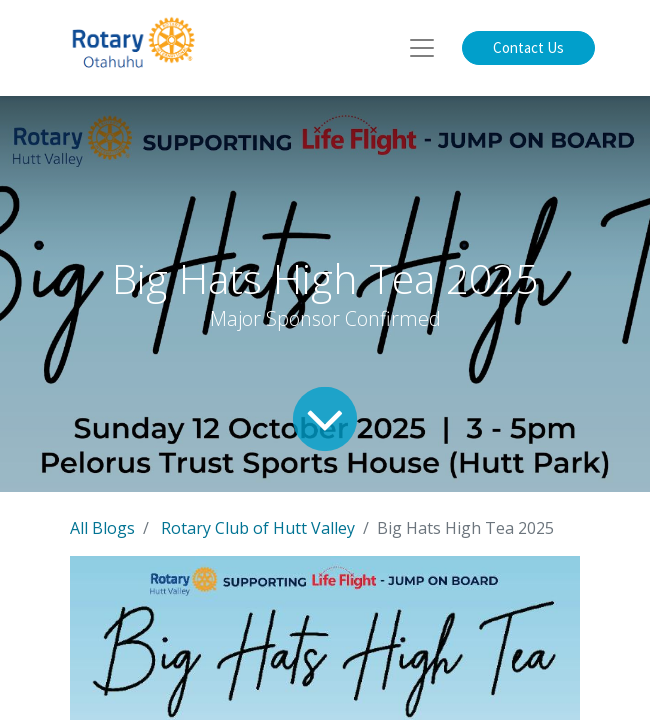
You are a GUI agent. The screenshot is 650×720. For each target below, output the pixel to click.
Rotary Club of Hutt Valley (258, 528)
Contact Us (528, 47)
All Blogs (102, 528)
